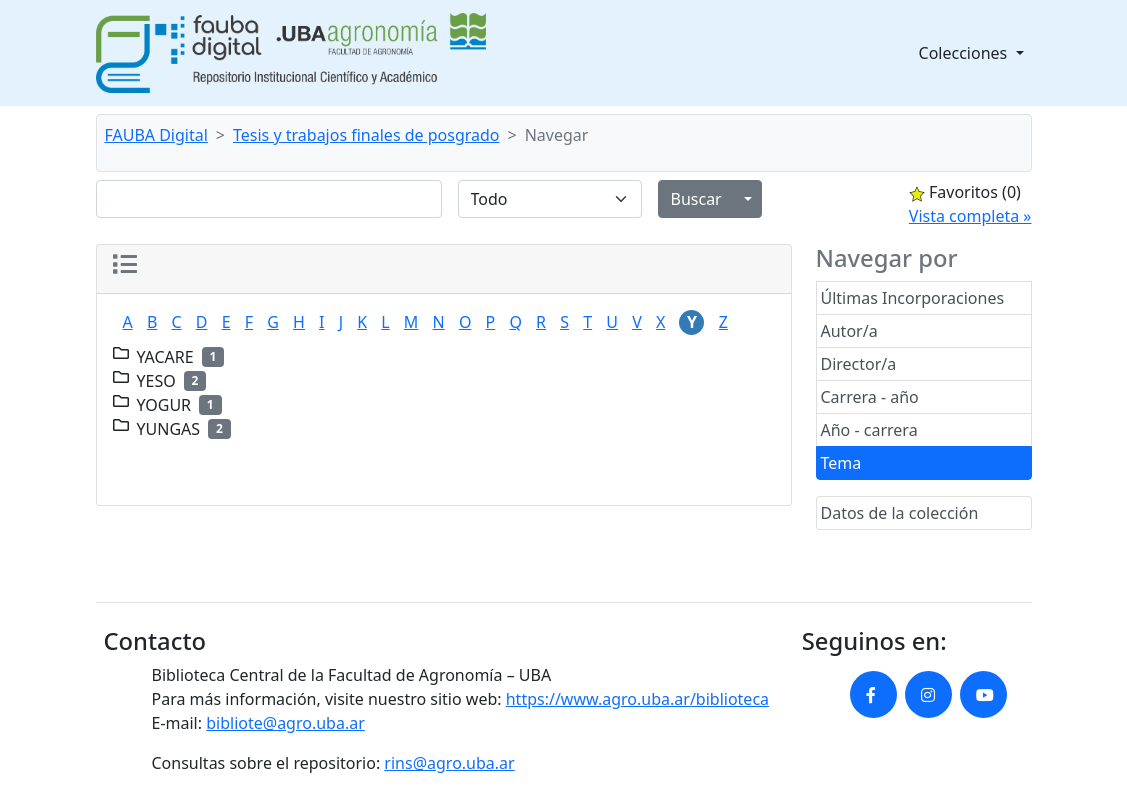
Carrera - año (870, 397)
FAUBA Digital (156, 135)
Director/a (859, 364)
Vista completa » (970, 216)
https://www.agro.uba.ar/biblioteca (637, 699)
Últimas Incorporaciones (913, 298)
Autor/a (849, 331)
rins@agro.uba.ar (449, 763)
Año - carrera (869, 430)
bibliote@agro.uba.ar (285, 723)
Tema (841, 463)
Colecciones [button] (965, 53)
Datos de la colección (900, 513)
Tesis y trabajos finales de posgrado (366, 135)
